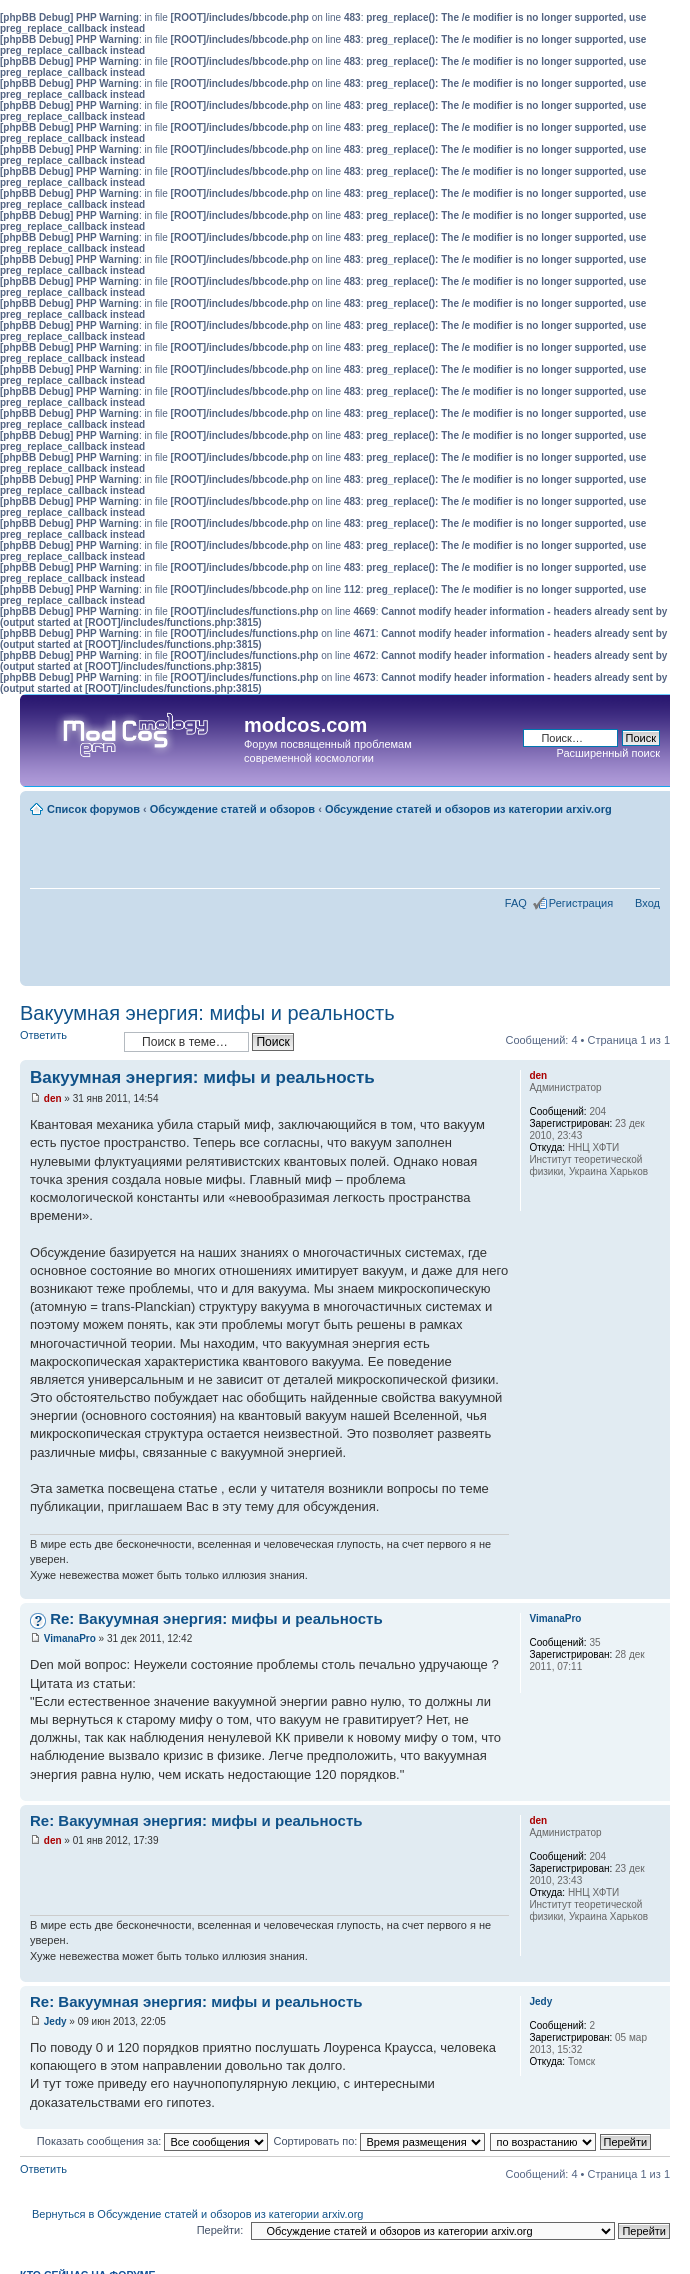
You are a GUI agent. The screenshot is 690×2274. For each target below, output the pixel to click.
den (53, 1098)
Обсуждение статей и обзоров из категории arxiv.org (468, 809)
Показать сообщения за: (153, 2141)
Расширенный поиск (608, 753)
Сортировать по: (379, 2141)
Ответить (67, 1041)
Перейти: (220, 2230)
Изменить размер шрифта (645, 805)
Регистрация (581, 903)
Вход (647, 903)
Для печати (649, 823)
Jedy (55, 2021)
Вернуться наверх (654, 1588)
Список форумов (93, 809)
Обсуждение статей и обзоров (232, 809)
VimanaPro (70, 1638)
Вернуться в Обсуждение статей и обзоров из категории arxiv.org (197, 2214)
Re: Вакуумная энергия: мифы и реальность (216, 1618)
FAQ (516, 903)
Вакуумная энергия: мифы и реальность (207, 1013)
